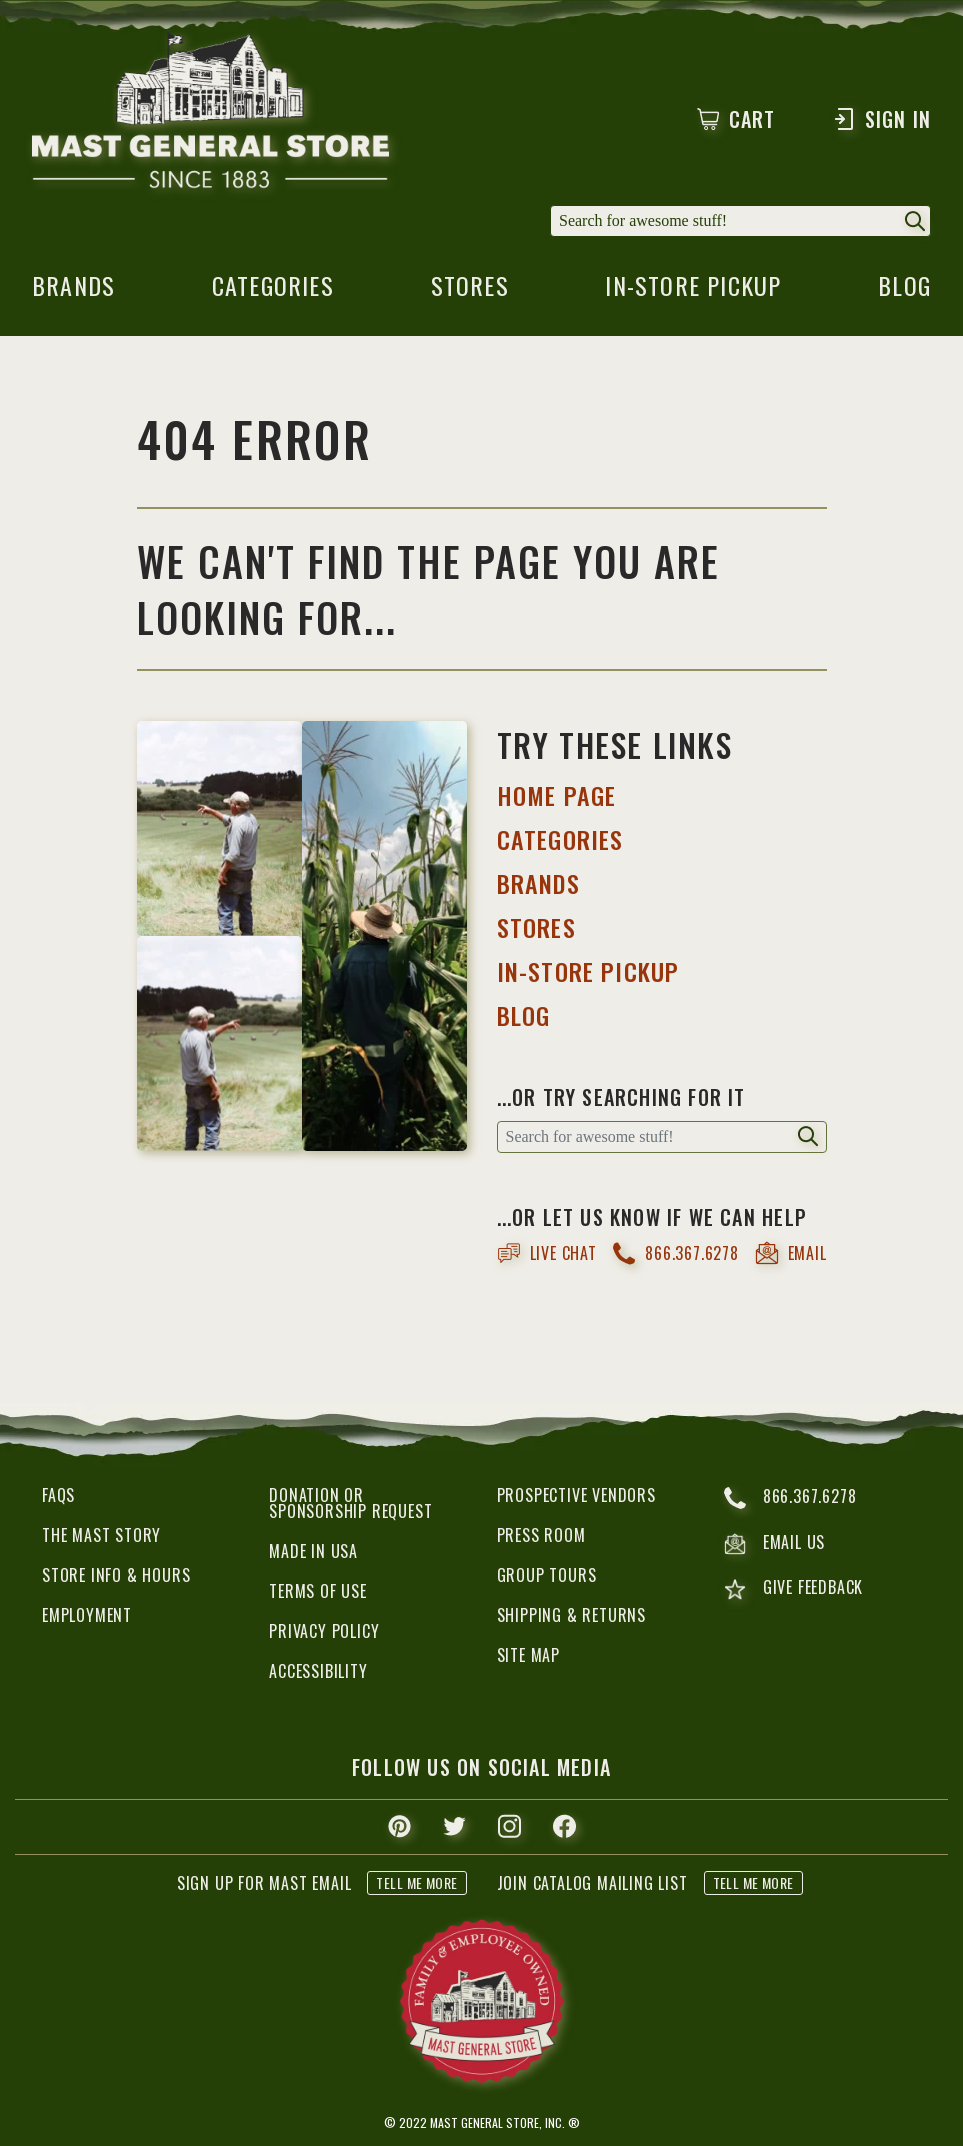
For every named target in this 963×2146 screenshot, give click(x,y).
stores (470, 291)
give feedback (793, 1589)
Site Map (528, 1655)
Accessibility (318, 1671)
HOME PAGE (557, 795)
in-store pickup (693, 291)
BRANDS (538, 883)
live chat (547, 1253)
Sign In (881, 119)
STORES (536, 927)
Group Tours (547, 1575)
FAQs (58, 1495)
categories (273, 291)
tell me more (416, 1882)
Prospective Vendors (576, 1495)
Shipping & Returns (571, 1615)
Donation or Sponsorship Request (350, 1503)
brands (73, 291)
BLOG (524, 1015)
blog (904, 291)
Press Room (541, 1535)
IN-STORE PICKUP (588, 971)
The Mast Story (101, 1535)
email (791, 1253)
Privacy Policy (324, 1631)
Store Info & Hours (116, 1575)
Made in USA (313, 1551)
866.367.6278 (675, 1253)
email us (774, 1544)
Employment (87, 1615)
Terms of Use (318, 1591)
